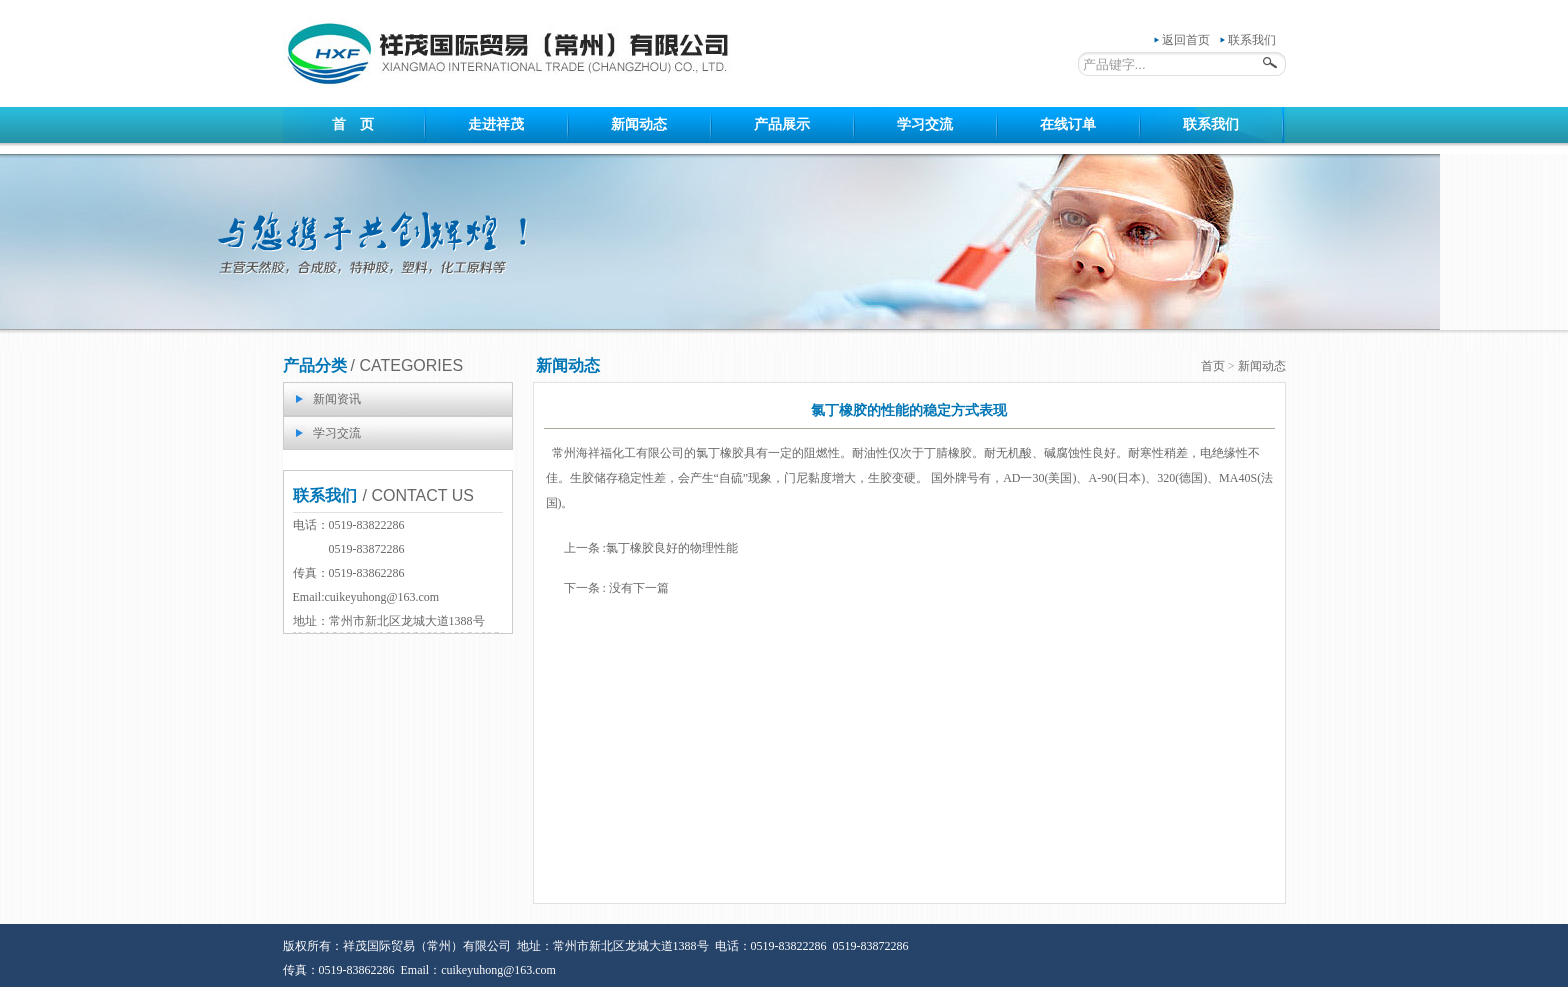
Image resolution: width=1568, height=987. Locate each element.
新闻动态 (639, 124)
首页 (1213, 366)
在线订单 (1068, 124)
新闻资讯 (337, 399)
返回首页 (1186, 40)
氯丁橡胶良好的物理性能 (672, 548)
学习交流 (925, 124)
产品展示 (782, 124)
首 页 (353, 124)
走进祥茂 (496, 124)
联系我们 (1252, 40)
